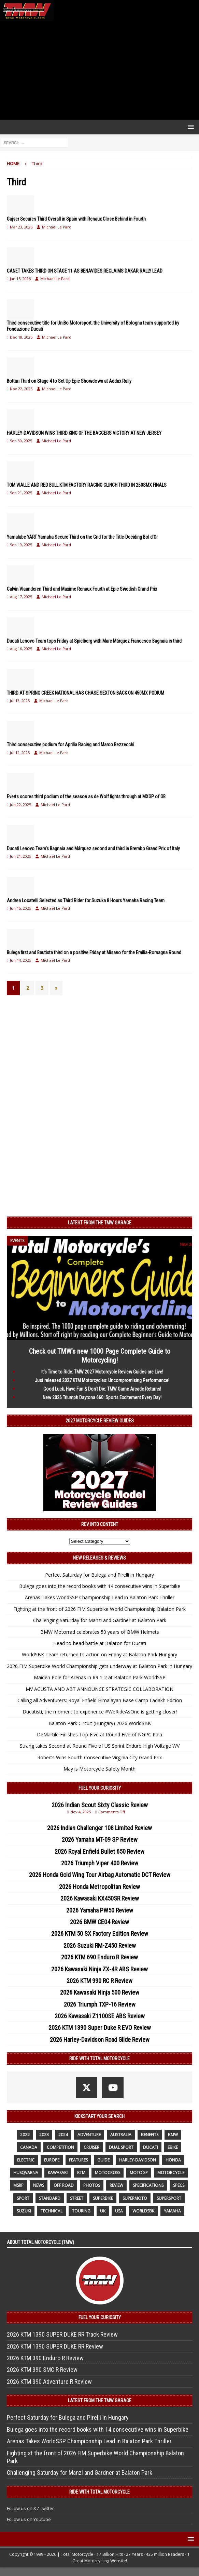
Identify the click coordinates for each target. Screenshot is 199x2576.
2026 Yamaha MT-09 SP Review (100, 1839)
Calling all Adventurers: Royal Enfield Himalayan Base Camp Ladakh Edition (99, 1700)
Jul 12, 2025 (20, 752)
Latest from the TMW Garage (99, 1222)
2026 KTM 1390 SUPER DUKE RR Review (55, 2346)
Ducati (150, 2147)
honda (173, 2160)
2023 (44, 2135)
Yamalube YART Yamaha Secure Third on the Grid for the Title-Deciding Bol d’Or (82, 537)
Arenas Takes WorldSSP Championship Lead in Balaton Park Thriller (99, 1597)
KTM (81, 2173)
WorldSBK (143, 2211)
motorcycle (170, 2173)
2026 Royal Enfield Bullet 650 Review (99, 1851)
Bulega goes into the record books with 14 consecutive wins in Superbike (99, 1586)
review (116, 2185)
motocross (107, 2173)
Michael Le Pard (56, 226)
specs (178, 2185)
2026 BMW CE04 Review (99, 1922)
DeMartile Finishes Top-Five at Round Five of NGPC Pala (99, 1734)
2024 (63, 2135)
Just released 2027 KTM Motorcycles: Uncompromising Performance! (102, 1380)
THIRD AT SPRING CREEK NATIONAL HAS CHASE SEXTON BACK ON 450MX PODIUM (85, 693)
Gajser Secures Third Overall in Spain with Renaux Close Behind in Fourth (76, 219)
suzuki (24, 2211)
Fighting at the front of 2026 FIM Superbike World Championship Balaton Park (99, 1609)
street (76, 2198)
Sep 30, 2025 (21, 440)
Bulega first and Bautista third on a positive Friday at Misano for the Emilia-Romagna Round (94, 952)
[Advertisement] (99, 70)
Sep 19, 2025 (21, 544)
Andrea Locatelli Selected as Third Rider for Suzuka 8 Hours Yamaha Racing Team (86, 900)
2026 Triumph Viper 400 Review (99, 1863)
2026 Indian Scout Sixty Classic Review (100, 1805)
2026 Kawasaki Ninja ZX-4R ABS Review (99, 1969)
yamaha (172, 2211)
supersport (169, 2198)
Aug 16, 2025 (21, 648)
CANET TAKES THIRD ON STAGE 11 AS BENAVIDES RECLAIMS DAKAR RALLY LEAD (84, 271)
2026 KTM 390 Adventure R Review (49, 2381)
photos (91, 2185)
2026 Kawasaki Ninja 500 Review (99, 1992)
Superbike (103, 2198)
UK (102, 2211)
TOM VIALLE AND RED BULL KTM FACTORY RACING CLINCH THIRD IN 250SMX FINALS (87, 485)
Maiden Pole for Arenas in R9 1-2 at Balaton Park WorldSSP (100, 1677)
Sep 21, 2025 (21, 492)
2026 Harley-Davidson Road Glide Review (100, 2039)
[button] (189, 126)
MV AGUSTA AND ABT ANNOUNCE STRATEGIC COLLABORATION (99, 1689)
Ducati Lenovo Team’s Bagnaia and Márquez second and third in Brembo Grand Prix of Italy (93, 848)
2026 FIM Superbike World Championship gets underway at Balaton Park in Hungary (99, 1666)
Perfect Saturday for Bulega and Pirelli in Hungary (99, 1575)
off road (64, 2185)
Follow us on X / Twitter (30, 2508)
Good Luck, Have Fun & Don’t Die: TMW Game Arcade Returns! (102, 1389)
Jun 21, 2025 (20, 856)
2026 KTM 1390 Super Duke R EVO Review (99, 2027)
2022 (25, 2135)
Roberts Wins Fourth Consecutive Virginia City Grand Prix (99, 1757)
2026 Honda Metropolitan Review (99, 1886)
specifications (148, 2185)
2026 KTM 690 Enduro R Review (99, 1957)
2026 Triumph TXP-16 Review (100, 2004)
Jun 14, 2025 (20, 960)
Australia (120, 2135)
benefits (149, 2135)
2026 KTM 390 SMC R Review (42, 2369)
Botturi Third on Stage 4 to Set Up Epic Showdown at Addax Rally (69, 381)
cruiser (91, 2147)
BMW (173, 2135)
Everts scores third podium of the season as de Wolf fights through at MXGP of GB (86, 796)
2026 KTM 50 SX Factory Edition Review (99, 1933)
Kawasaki (58, 2173)
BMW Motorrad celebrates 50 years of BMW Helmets (99, 1632)
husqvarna (25, 2173)
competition (60, 2147)
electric (25, 2160)
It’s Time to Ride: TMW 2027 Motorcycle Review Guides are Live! (102, 1372)
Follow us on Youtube (29, 2519)
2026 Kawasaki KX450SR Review (99, 1898)
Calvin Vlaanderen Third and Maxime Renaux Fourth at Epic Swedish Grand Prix (82, 589)
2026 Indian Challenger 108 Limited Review (99, 1827)
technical (51, 2211)
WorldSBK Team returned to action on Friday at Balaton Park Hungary (99, 1654)
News (38, 2185)
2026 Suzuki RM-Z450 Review (99, 1945)
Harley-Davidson (137, 2160)
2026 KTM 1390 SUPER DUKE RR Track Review (62, 2334)
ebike (173, 2147)
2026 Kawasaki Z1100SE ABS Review (100, 2016)
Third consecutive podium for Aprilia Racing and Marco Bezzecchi (70, 744)
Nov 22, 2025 (21, 388)
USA (119, 2211)
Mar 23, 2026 (21, 226)
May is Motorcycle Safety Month (99, 1768)
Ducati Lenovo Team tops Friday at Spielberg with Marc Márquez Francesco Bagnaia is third (94, 641)
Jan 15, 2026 (20, 278)
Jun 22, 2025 (20, 804)
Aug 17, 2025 (21, 596)
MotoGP (139, 2173)
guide (103, 2160)
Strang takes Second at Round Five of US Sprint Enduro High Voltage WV (100, 1746)
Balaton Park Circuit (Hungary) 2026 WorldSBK (99, 1723)
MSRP (18, 2185)
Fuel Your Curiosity (100, 1788)
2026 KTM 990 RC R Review (99, 1980)
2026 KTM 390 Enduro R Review (45, 2358)
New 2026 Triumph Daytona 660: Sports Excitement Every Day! (102, 1397)
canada (28, 2147)
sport (23, 2198)
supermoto (135, 2198)
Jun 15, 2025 (20, 908)
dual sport (121, 2147)
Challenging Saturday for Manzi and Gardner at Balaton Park (99, 1620)
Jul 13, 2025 (20, 700)
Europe (51, 2160)
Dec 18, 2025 (21, 337)
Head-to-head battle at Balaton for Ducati (99, 1643)
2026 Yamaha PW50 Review (99, 1910)
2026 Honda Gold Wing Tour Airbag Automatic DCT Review (99, 1874)
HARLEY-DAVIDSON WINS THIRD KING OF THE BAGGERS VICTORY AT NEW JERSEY (84, 433)
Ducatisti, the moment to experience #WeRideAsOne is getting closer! (100, 1711)
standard (49, 2198)
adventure (89, 2135)
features (78, 2160)
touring (81, 2211)
